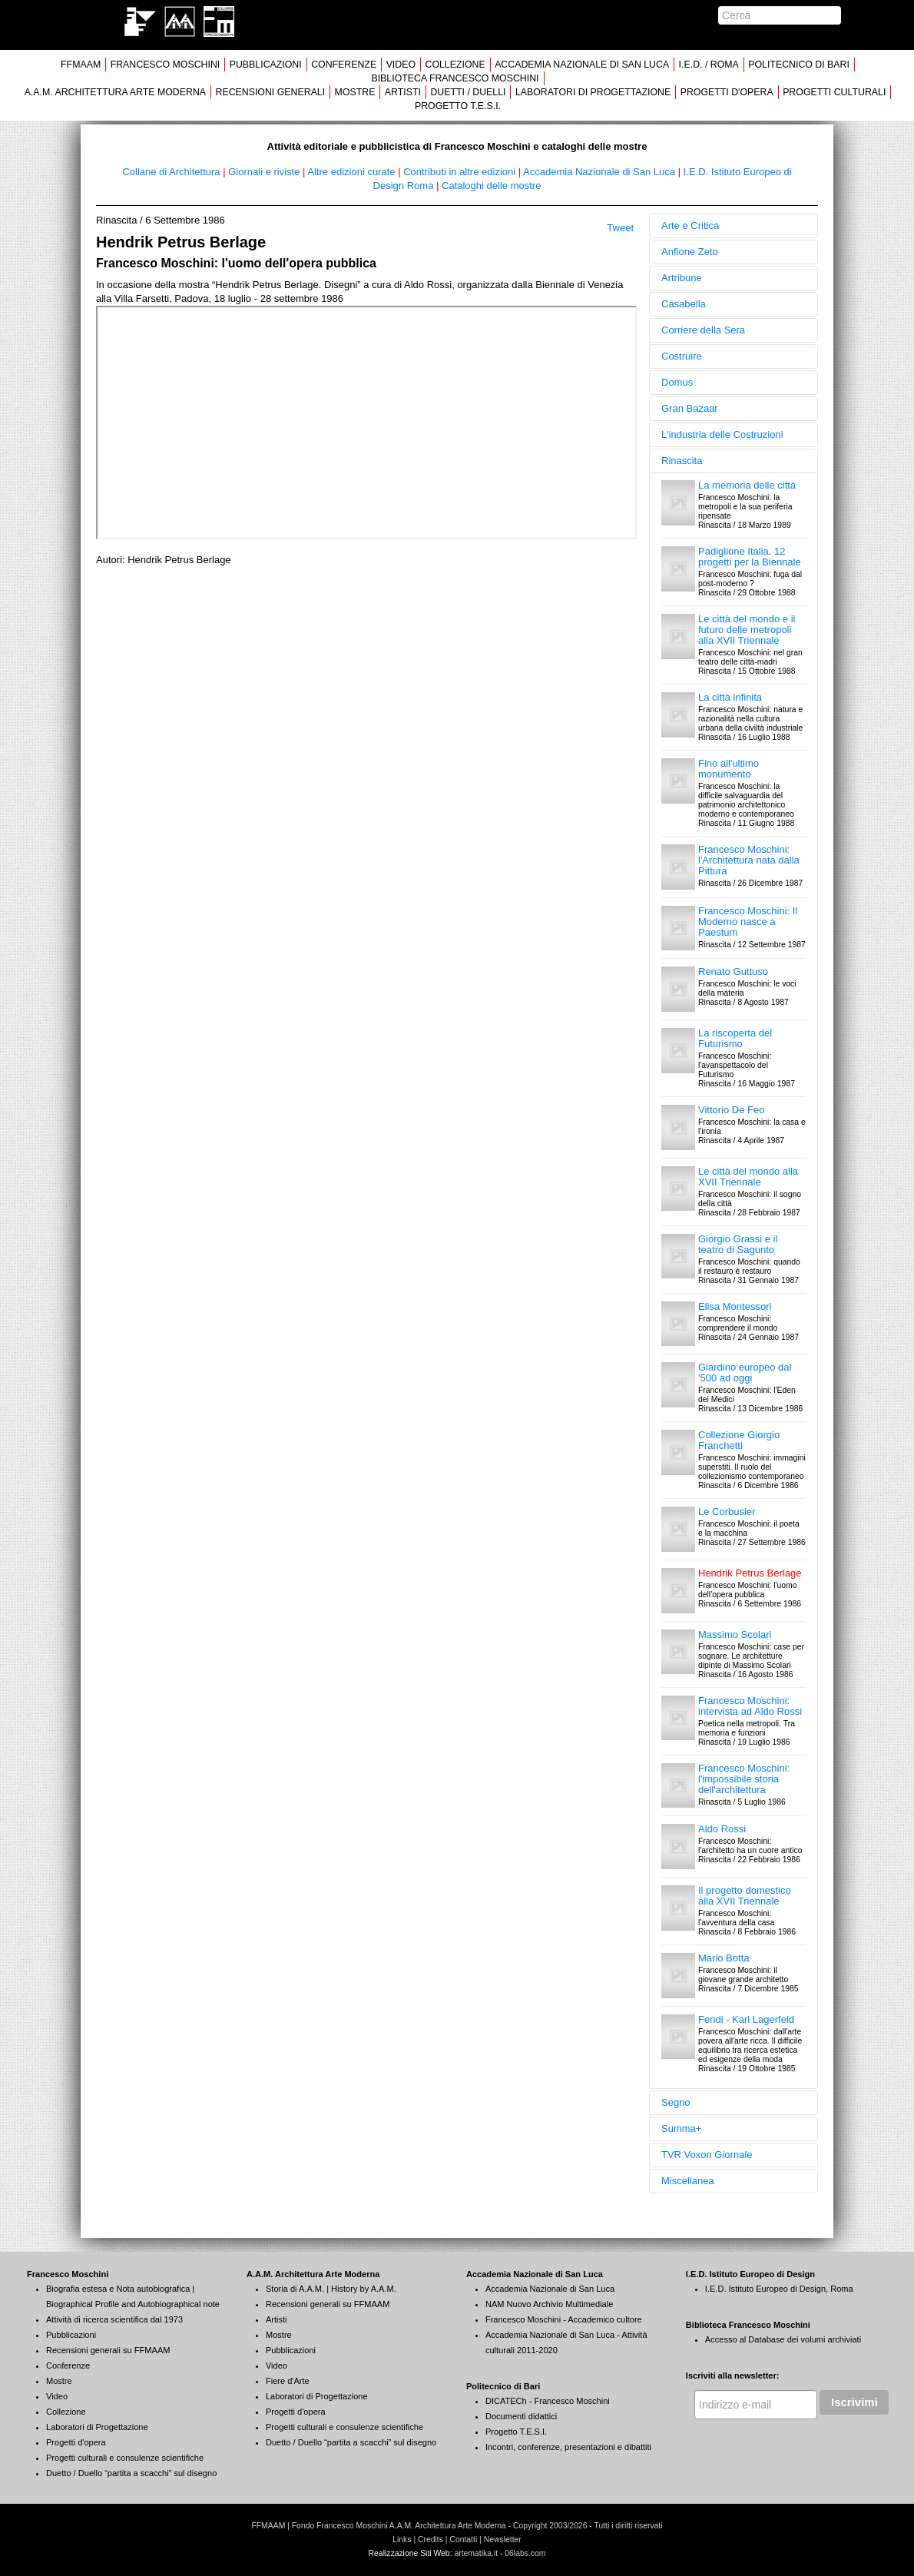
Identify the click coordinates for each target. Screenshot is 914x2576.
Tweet (620, 228)
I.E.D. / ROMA (709, 64)
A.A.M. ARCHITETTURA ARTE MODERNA (115, 92)
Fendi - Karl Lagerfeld (746, 2019)
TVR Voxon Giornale (707, 2154)
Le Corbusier (726, 1511)
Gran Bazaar (689, 408)
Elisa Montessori (734, 1306)
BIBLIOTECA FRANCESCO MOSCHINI (454, 78)
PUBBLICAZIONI (266, 64)
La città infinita (730, 697)
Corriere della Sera (703, 330)
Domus (677, 382)
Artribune (681, 277)
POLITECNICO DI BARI (798, 64)
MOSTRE (355, 92)
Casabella (683, 304)
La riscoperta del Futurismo (735, 1038)
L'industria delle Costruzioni (722, 434)
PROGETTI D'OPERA (727, 92)
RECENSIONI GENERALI (270, 92)
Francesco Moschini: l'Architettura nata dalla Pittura (749, 860)
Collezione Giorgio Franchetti (739, 1440)
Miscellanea (687, 2180)
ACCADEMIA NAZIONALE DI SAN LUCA (582, 64)
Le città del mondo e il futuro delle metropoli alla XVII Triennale (746, 629)
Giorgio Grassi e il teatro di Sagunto (737, 1244)
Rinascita (681, 460)
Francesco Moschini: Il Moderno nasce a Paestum (747, 921)
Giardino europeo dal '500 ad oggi (744, 1372)
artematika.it (476, 2553)
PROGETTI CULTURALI (834, 92)
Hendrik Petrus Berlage (749, 1573)
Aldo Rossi (722, 1829)
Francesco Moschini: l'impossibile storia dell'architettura (744, 1778)
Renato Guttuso (733, 971)
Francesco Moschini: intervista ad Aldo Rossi (750, 1706)
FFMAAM (81, 64)
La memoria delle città (747, 485)
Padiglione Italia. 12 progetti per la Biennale (749, 556)
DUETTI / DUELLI (467, 92)
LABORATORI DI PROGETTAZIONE (593, 92)
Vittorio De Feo (731, 1110)
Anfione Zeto (689, 251)
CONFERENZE (343, 64)
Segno (675, 2102)
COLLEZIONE (455, 64)
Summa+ (681, 2128)
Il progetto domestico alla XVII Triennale (744, 1896)
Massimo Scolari (734, 1634)
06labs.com (525, 2553)
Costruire (681, 356)
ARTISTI (403, 92)
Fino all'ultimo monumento (728, 769)
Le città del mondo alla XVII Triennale (748, 1176)
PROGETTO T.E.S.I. (458, 106)
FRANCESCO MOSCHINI (165, 64)
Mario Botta (723, 1958)
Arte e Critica (690, 225)
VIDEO (401, 64)
